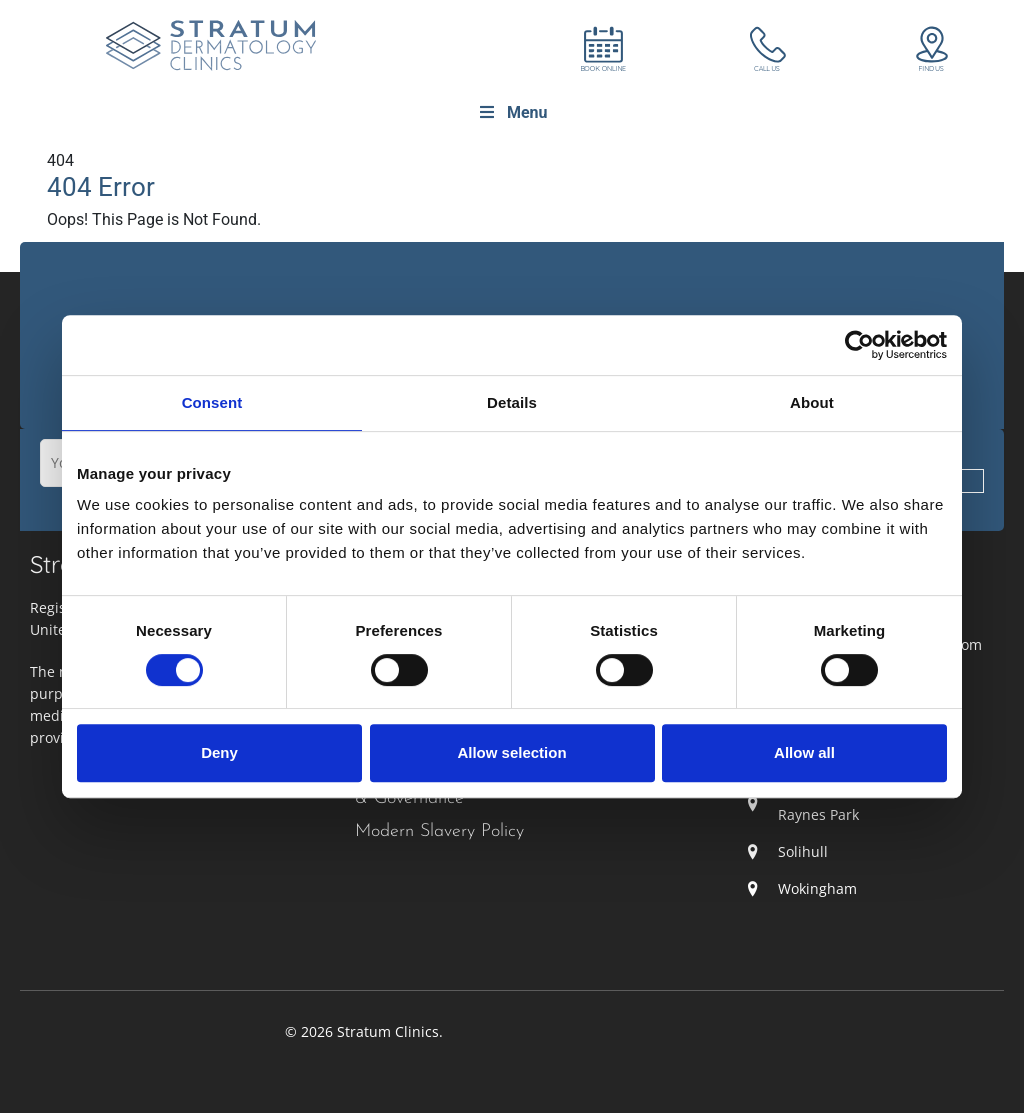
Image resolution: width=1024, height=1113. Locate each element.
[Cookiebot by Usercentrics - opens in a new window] (859, 345)
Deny (219, 752)
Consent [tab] (212, 402)
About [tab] (812, 402)
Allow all (804, 752)
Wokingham (817, 888)
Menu (512, 112)
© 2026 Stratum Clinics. (364, 1031)
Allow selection (511, 752)
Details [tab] (512, 402)
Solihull (803, 851)
